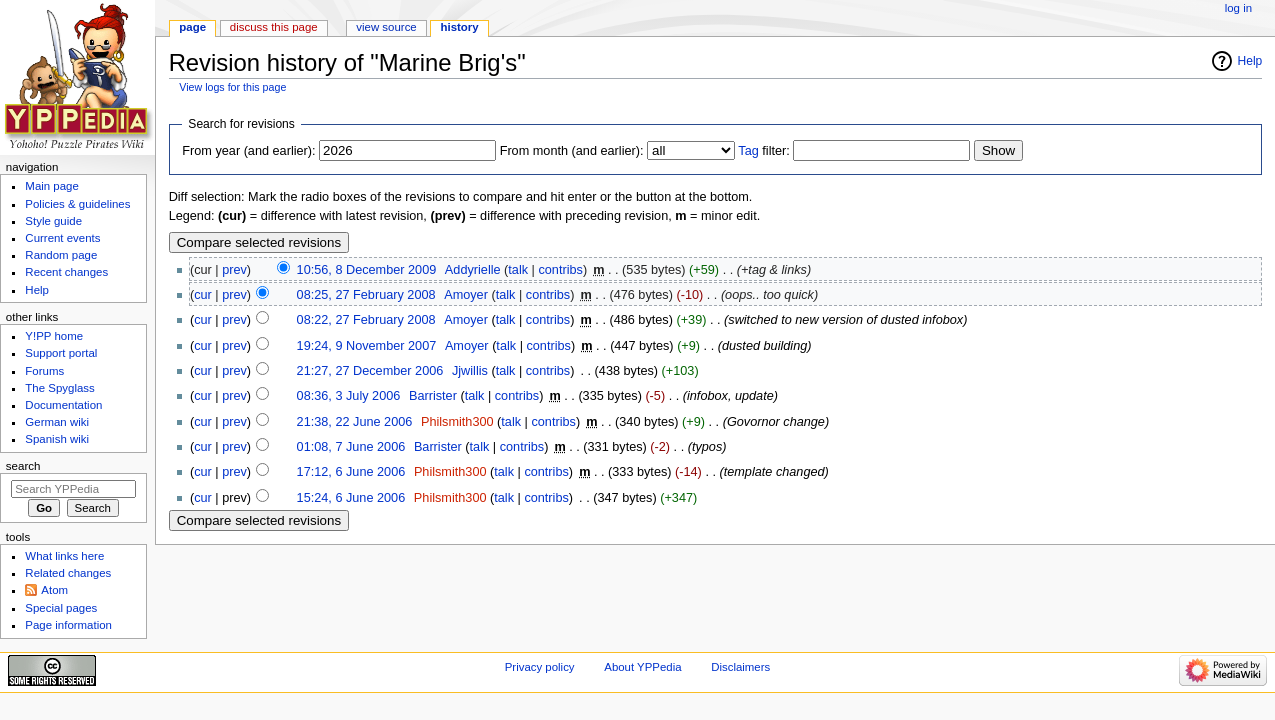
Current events (62, 238)
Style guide (53, 221)
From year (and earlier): (248, 151)
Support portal (61, 353)
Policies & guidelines (77, 204)
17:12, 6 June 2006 (351, 472)
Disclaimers (740, 667)
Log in (1238, 8)
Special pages (61, 608)
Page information (68, 625)
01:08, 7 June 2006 (351, 447)
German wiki (57, 422)
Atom (54, 590)
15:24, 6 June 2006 (351, 498)
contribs (560, 270)
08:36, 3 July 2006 (349, 396)
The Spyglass (59, 388)
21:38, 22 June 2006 (355, 422)
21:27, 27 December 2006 (370, 371)
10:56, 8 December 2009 (367, 270)
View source (386, 27)
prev (234, 270)
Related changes (68, 573)
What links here (64, 556)
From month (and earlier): (572, 151)
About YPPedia (642, 667)
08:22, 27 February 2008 (366, 320)
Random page (61, 255)
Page (192, 27)
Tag (748, 151)
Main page (52, 186)
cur (203, 295)
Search (23, 466)
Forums (44, 371)
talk (518, 270)
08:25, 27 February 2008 (366, 295)
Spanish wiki (57, 439)
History (460, 27)
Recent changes (66, 272)
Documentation (63, 405)
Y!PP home (54, 336)
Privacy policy (540, 667)
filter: (764, 151)
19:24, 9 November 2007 (367, 346)
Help (1250, 61)
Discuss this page (274, 27)
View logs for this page (232, 87)
